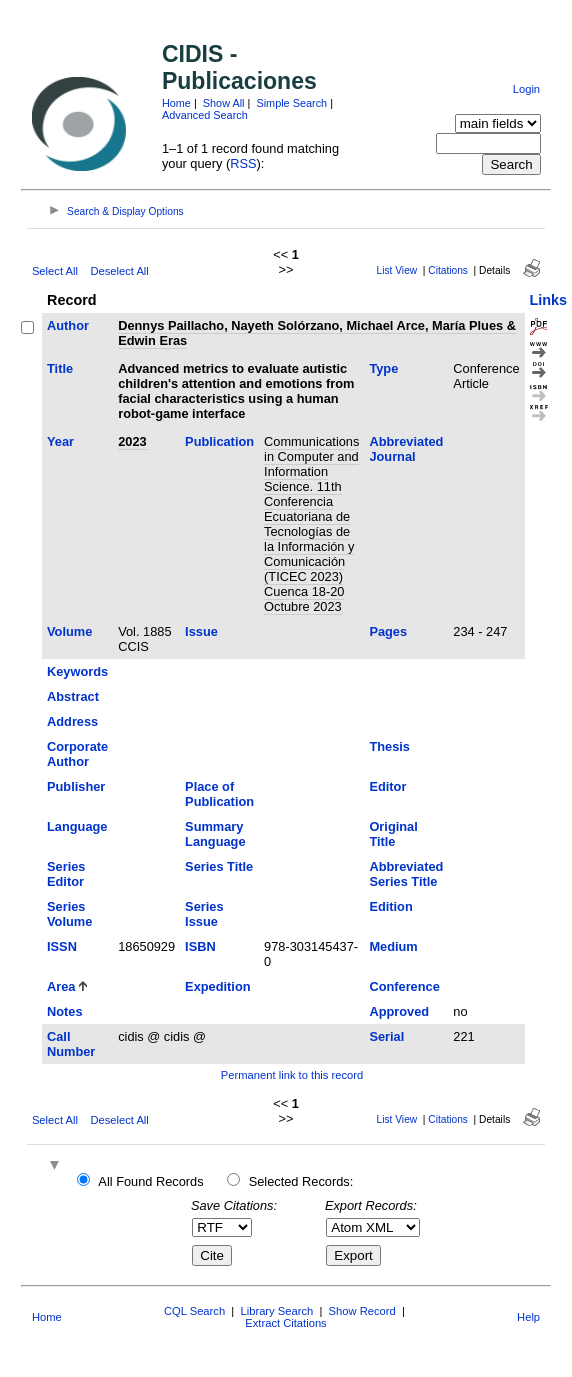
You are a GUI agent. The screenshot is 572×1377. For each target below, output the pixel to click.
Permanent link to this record (292, 1075)
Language (77, 826)
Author (68, 325)
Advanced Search (205, 115)
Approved (399, 1011)
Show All (224, 103)
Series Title (219, 866)
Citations (448, 270)
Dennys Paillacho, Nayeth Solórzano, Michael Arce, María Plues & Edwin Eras (317, 333)
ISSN (62, 946)
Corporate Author (77, 754)
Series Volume (69, 914)
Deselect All (119, 271)
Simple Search (291, 103)
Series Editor (66, 874)
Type (383, 368)
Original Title (393, 834)
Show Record (362, 1311)
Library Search (276, 1311)
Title (60, 368)
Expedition (217, 986)
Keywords (77, 671)
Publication (219, 441)
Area (61, 986)
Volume (69, 631)
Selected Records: (301, 1181)
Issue (201, 631)
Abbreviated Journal (406, 449)
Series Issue (204, 914)
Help (528, 1317)
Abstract (73, 696)
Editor (387, 786)
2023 (132, 441)
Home (176, 103)
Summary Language (215, 834)
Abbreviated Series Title (406, 874)
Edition (390, 906)
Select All (55, 271)
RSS (243, 163)
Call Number (71, 1044)
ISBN (200, 946)
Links (549, 300)
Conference (404, 986)
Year (60, 441)
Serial (386, 1036)
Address (72, 721)
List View (397, 270)
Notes (65, 1011)
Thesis (389, 746)
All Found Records (150, 1181)
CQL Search (194, 1311)
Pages (388, 631)
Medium (393, 946)
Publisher (76, 786)
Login (526, 89)
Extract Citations (285, 1323)
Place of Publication (219, 794)
